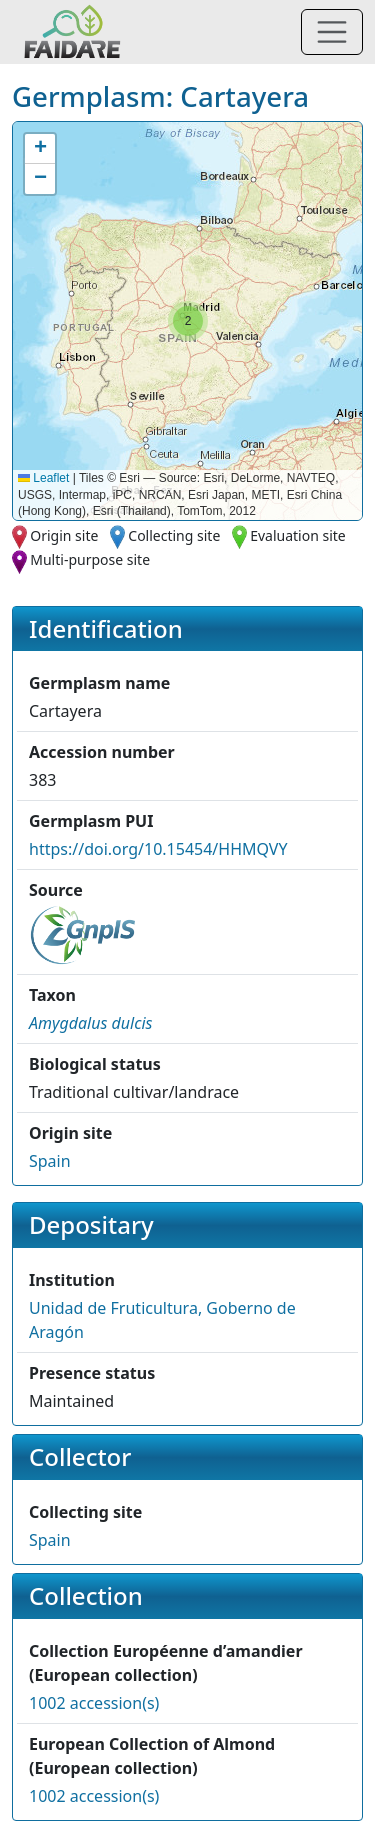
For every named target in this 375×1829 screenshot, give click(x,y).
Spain (50, 1161)
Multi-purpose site (90, 559)
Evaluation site (298, 535)
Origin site (64, 535)
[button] (188, 321)
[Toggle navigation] (332, 32)
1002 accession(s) (94, 1703)
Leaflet (43, 478)
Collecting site (174, 535)
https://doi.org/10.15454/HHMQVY (158, 849)
